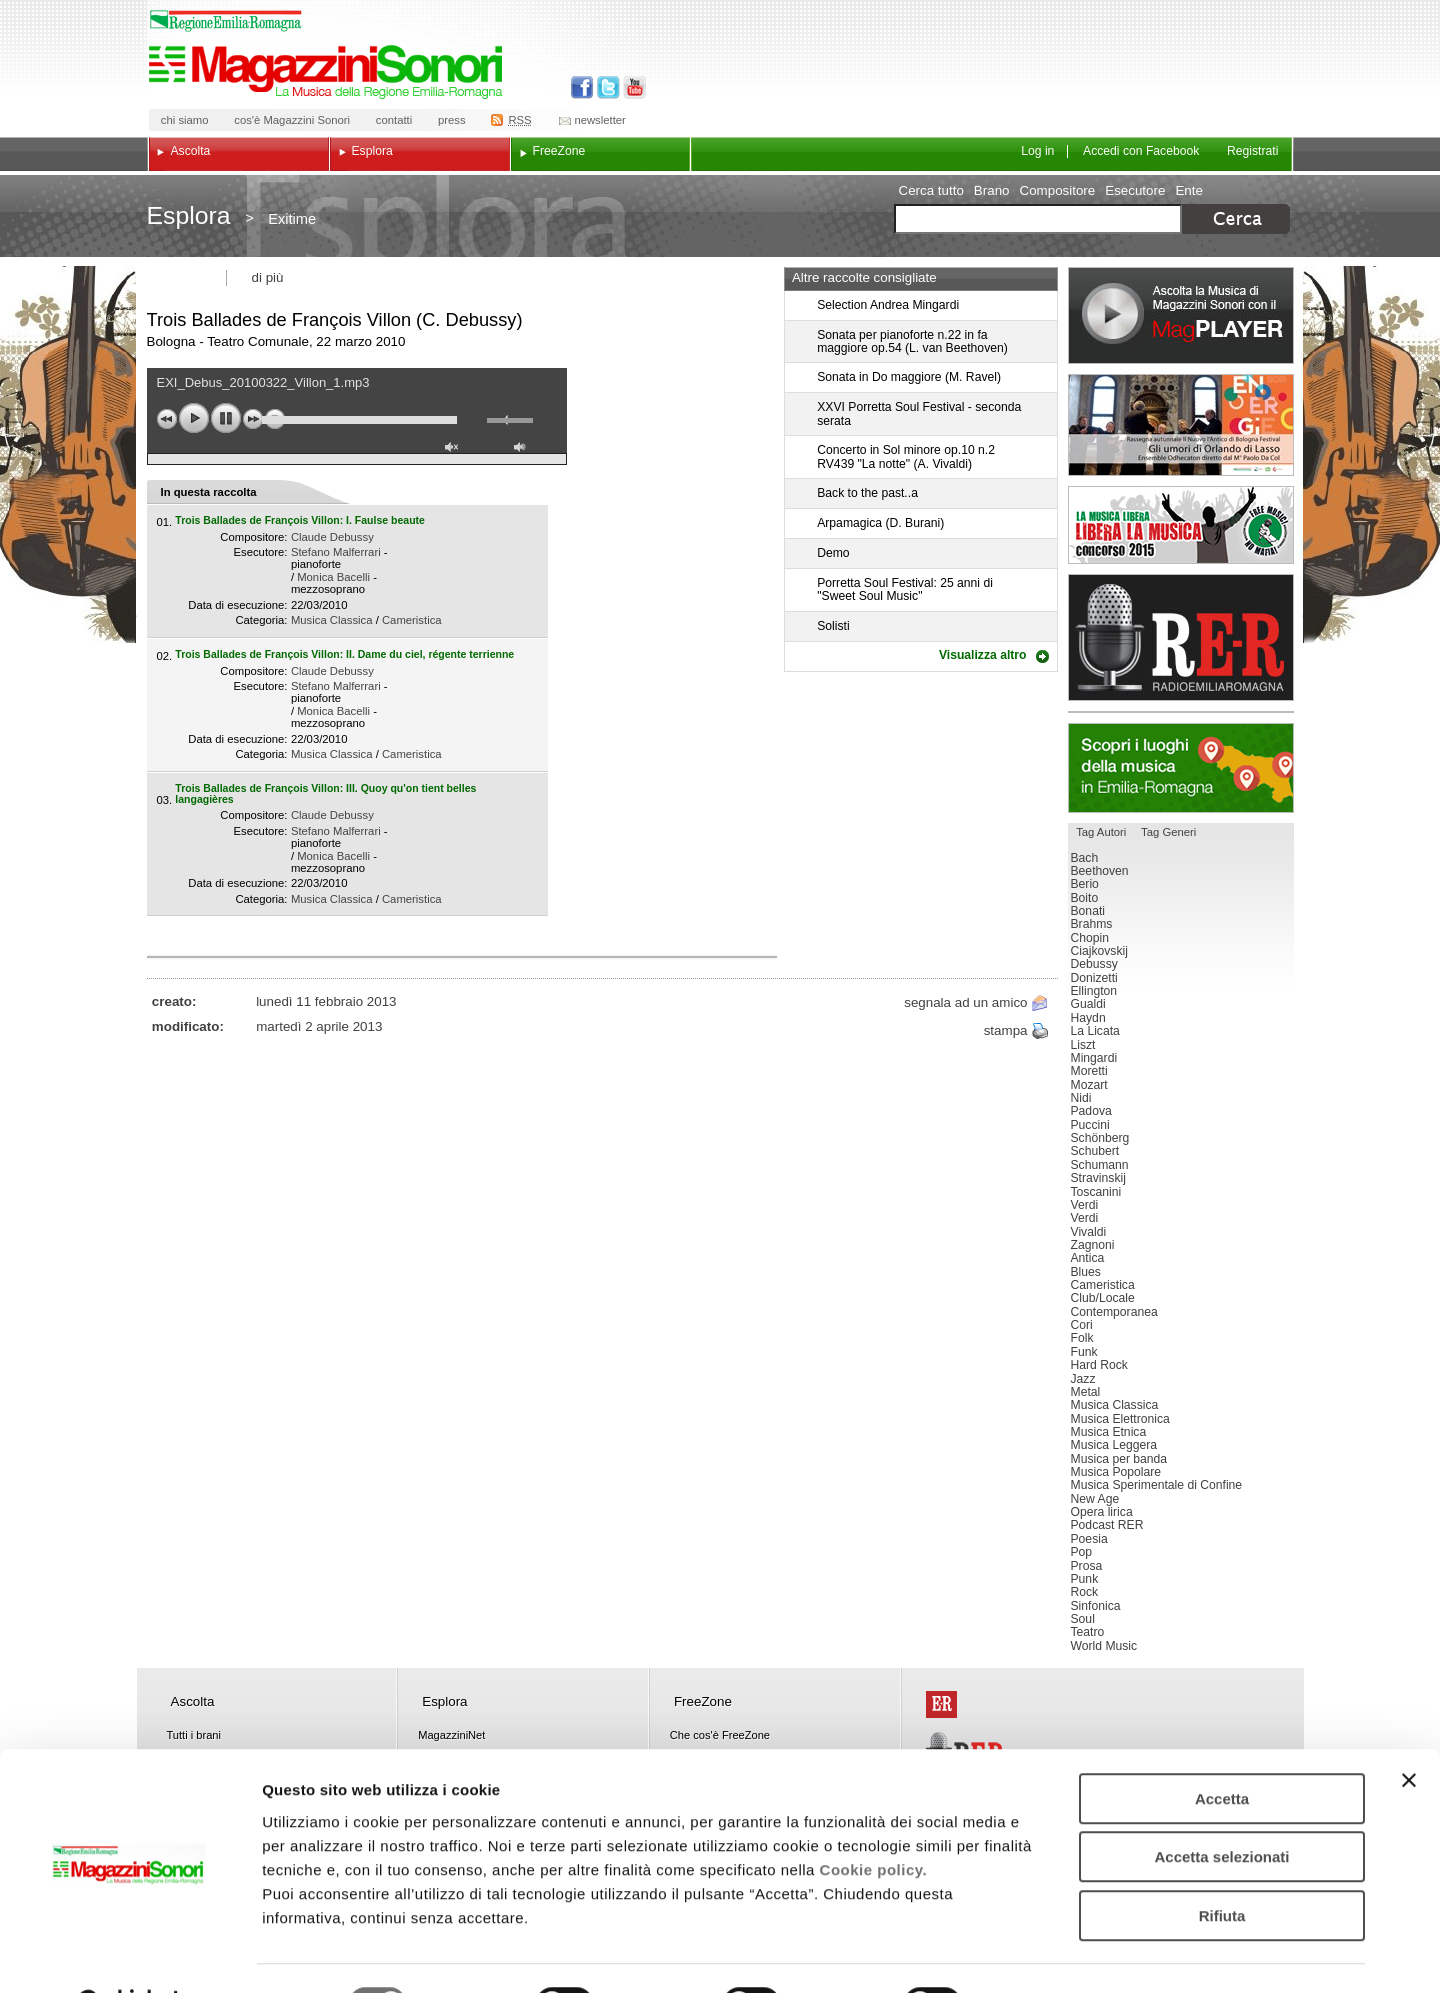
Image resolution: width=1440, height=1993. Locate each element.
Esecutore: (260, 552)
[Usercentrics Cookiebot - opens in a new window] (129, 1954)
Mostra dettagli (1052, 1953)
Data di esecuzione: (237, 605)
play (194, 418)
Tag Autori (1101, 832)
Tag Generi (1168, 832)
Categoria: (261, 620)
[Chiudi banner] (1409, 1730)
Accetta (1222, 1748)
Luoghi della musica (1181, 768)
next (253, 419)
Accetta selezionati (1221, 1807)
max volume (523, 449)
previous (167, 419)
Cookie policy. (874, 1819)
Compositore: (253, 537)
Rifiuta (1222, 1865)
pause (226, 418)
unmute (454, 449)
